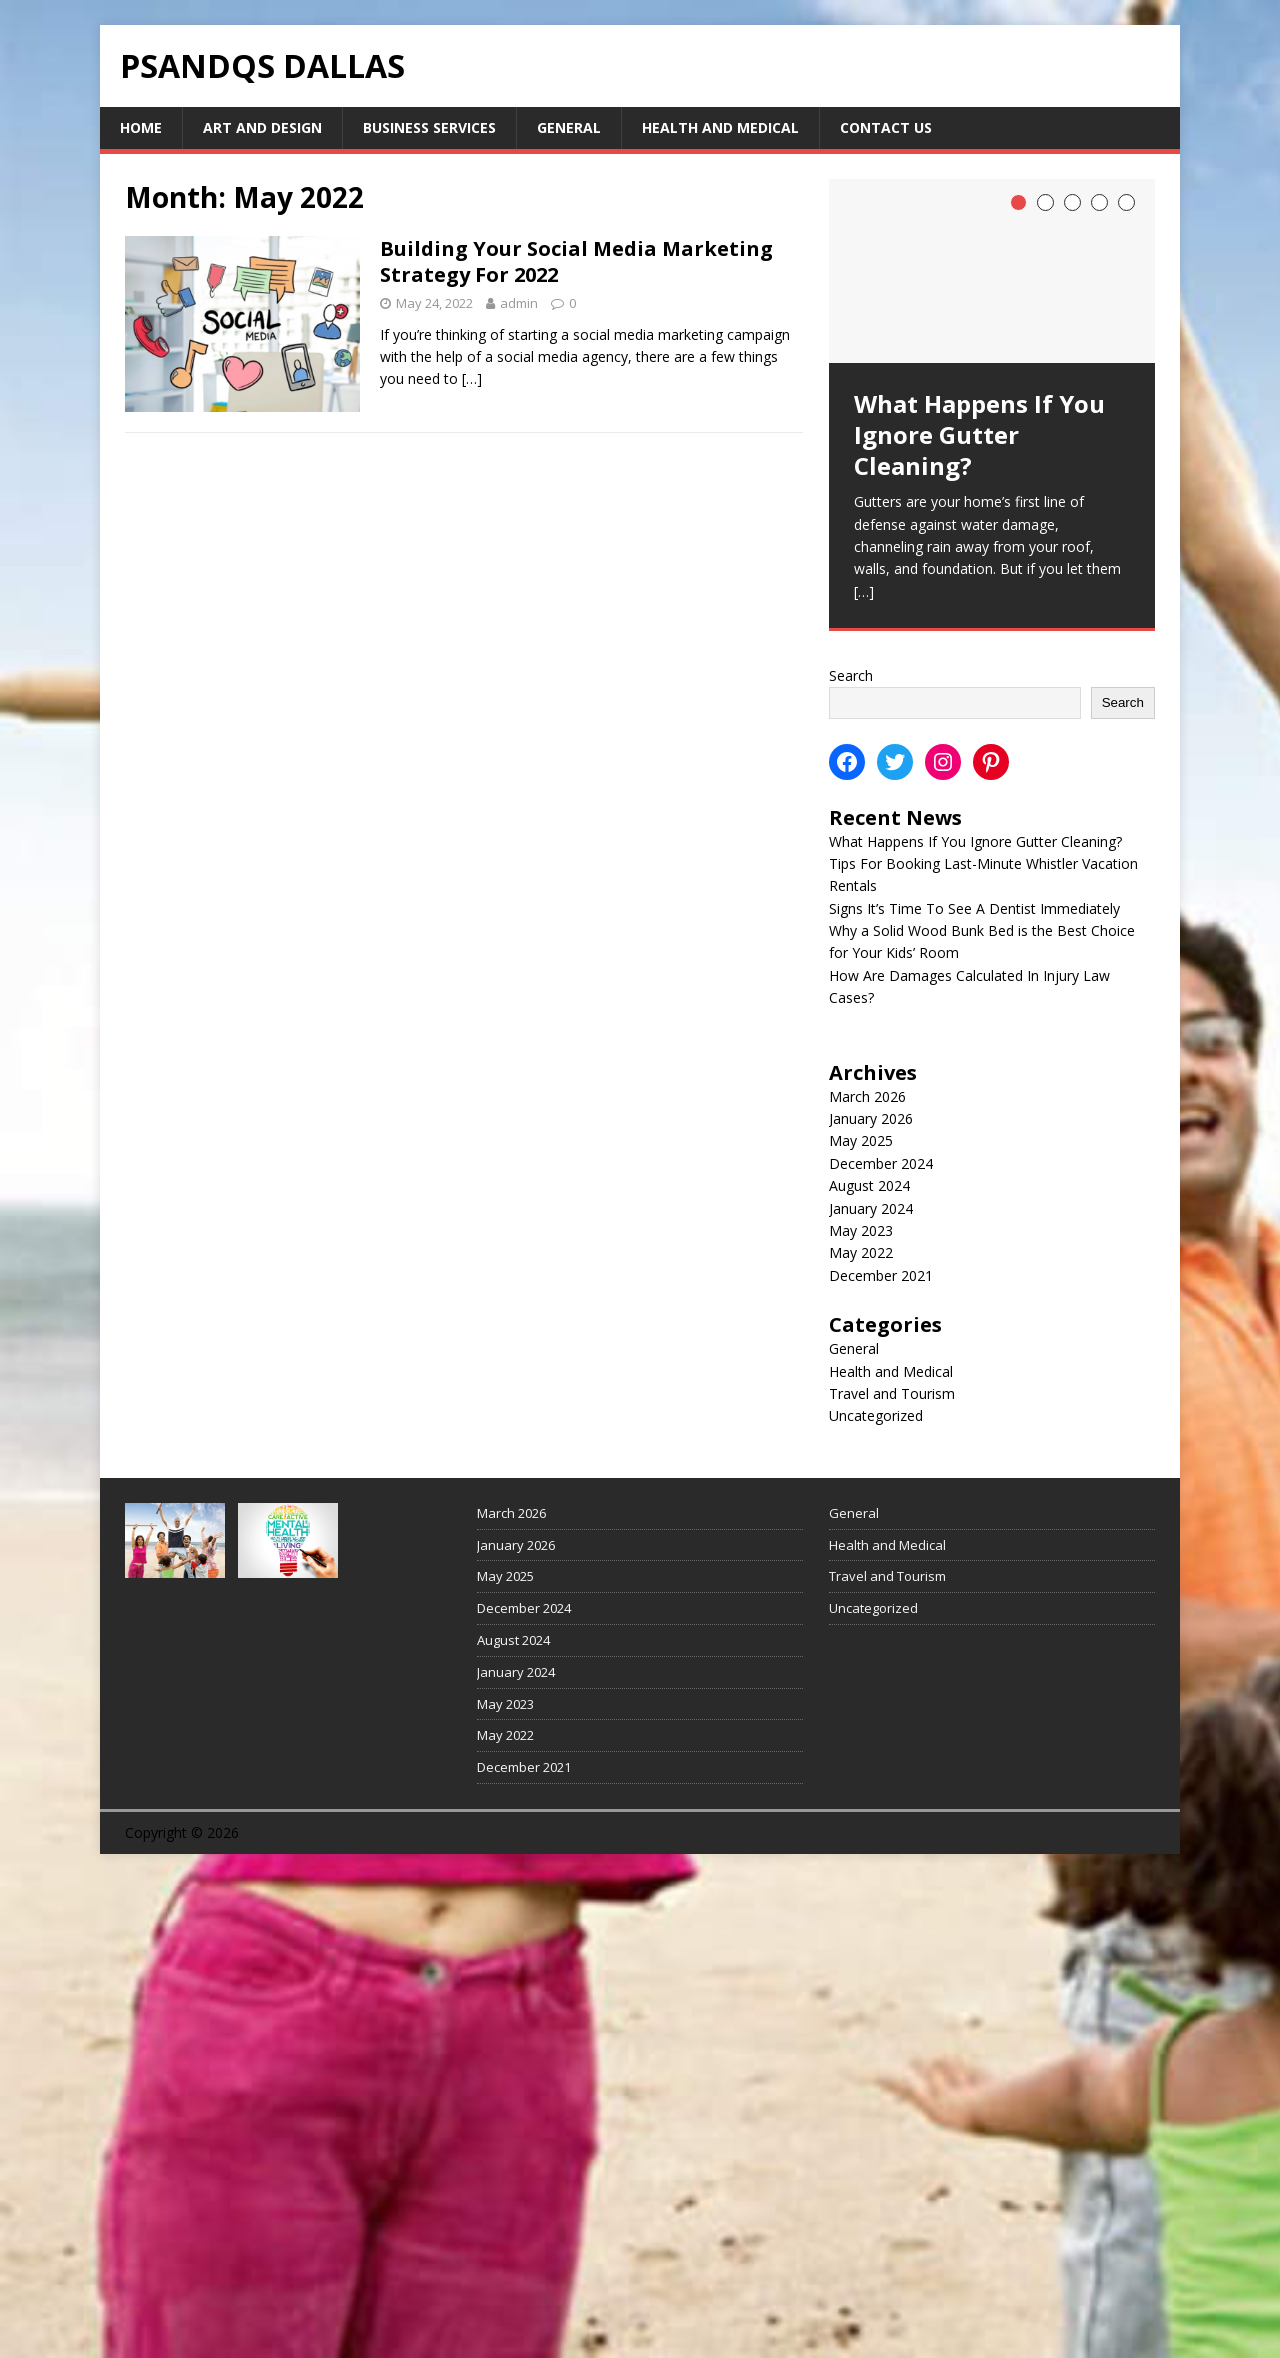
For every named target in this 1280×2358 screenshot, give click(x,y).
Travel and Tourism (892, 1393)
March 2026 (867, 1096)
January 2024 (871, 1208)
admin (519, 303)
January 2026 (871, 1118)
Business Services (429, 127)
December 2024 (881, 1163)
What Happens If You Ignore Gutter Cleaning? (975, 841)
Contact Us (886, 127)
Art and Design (262, 127)
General (569, 127)
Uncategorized (876, 1415)
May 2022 (861, 1252)
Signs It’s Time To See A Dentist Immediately (974, 908)
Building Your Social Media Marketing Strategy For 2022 (576, 261)
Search (851, 675)
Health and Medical (720, 127)
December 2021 (881, 1275)
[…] (472, 378)
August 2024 (869, 1185)
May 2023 (861, 1230)
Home (141, 127)
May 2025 (861, 1140)
